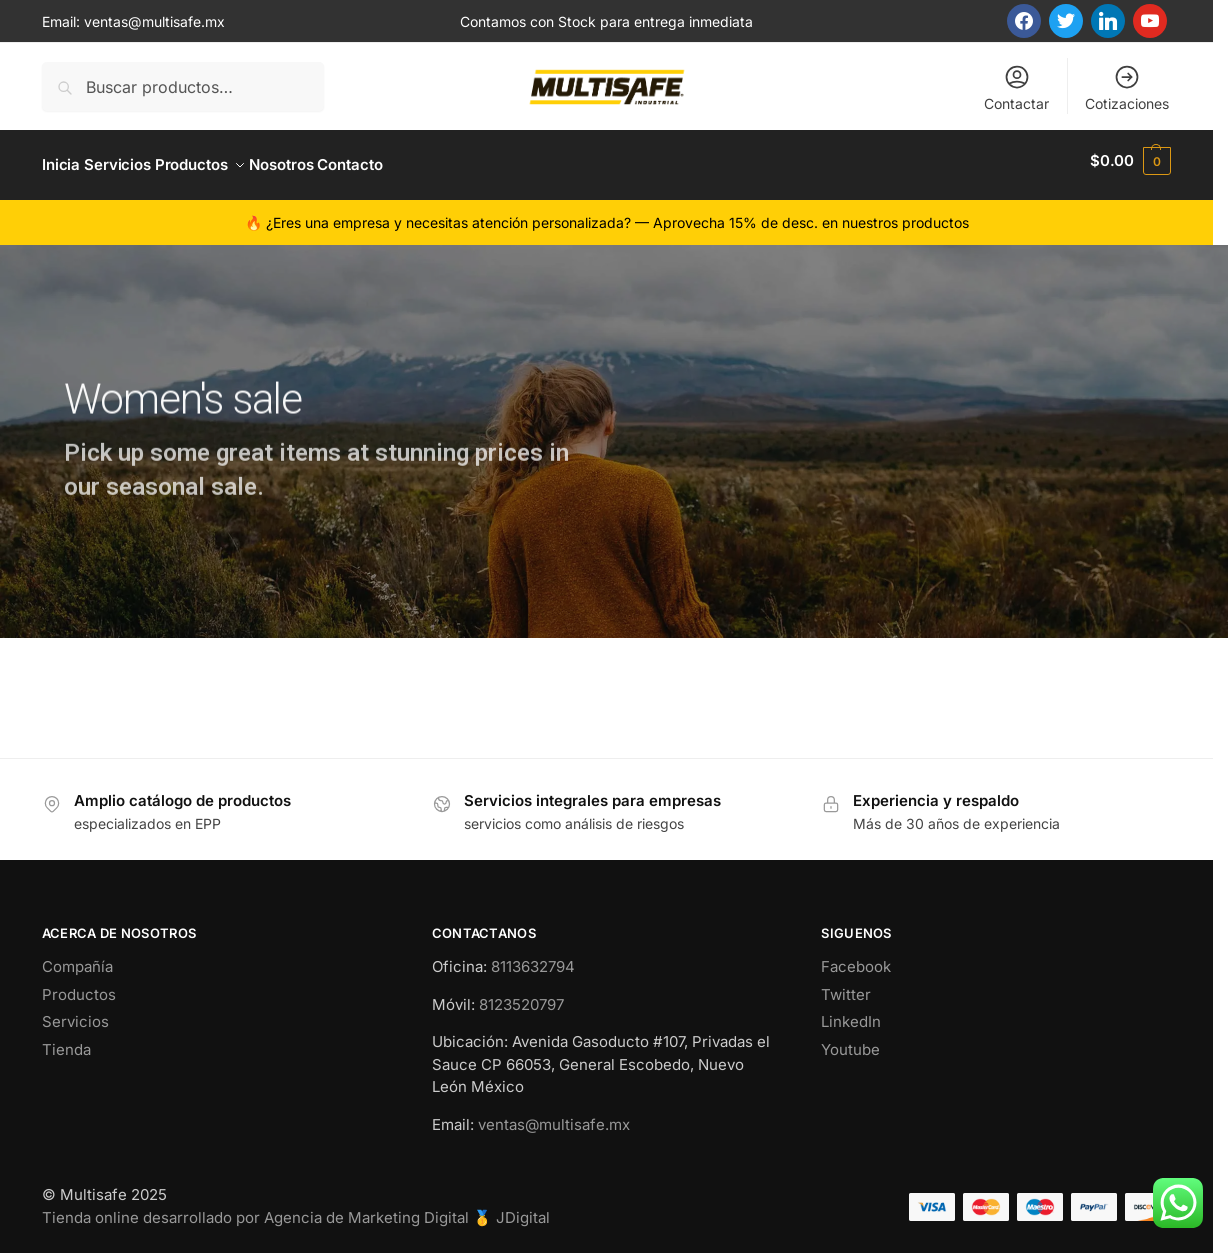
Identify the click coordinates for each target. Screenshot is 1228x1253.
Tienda (66, 1040)
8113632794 (533, 958)
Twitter (846, 985)
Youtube (850, 1040)
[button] (1130, 161)
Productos (79, 985)
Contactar (1016, 87)
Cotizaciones (1127, 87)
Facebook (856, 958)
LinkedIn (851, 1013)
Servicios (75, 1013)
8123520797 (521, 995)
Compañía (77, 958)
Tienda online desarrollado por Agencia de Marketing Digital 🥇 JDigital (296, 1208)
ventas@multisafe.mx (154, 21)
